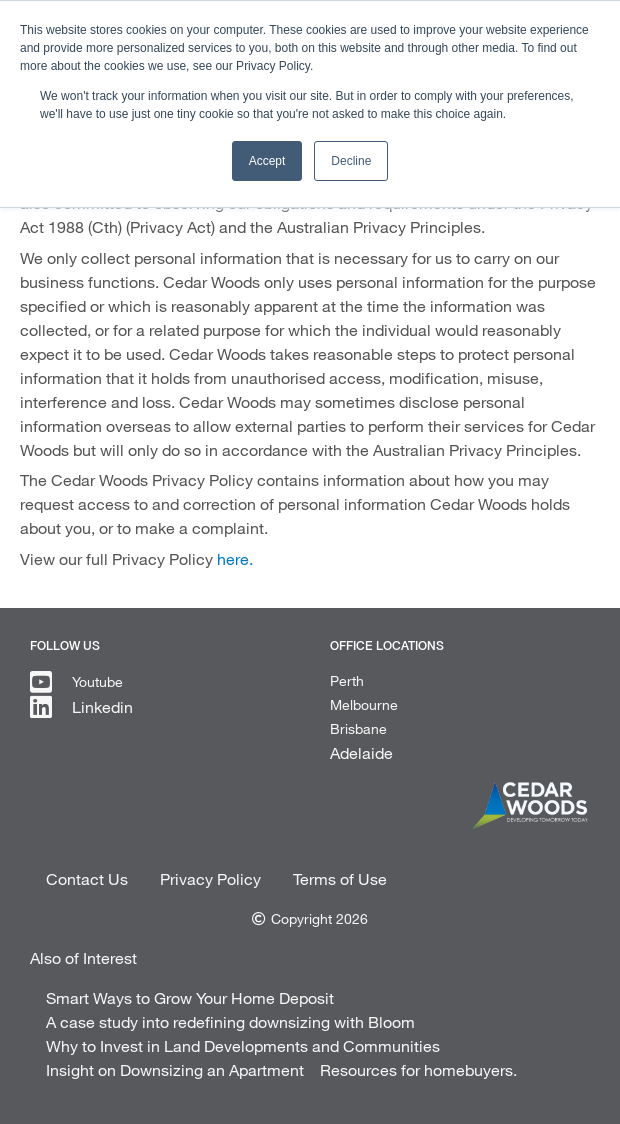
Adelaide (361, 752)
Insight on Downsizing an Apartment (175, 1069)
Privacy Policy (210, 878)
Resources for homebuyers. (418, 1069)
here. (235, 558)
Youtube (97, 681)
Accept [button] (267, 161)
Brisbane (358, 728)
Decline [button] (351, 161)
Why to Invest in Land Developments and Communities (243, 1045)
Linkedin (102, 706)
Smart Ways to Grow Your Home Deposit (190, 997)
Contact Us (87, 878)
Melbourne (364, 704)
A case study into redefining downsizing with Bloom (230, 1021)
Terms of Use (340, 878)
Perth (347, 680)
